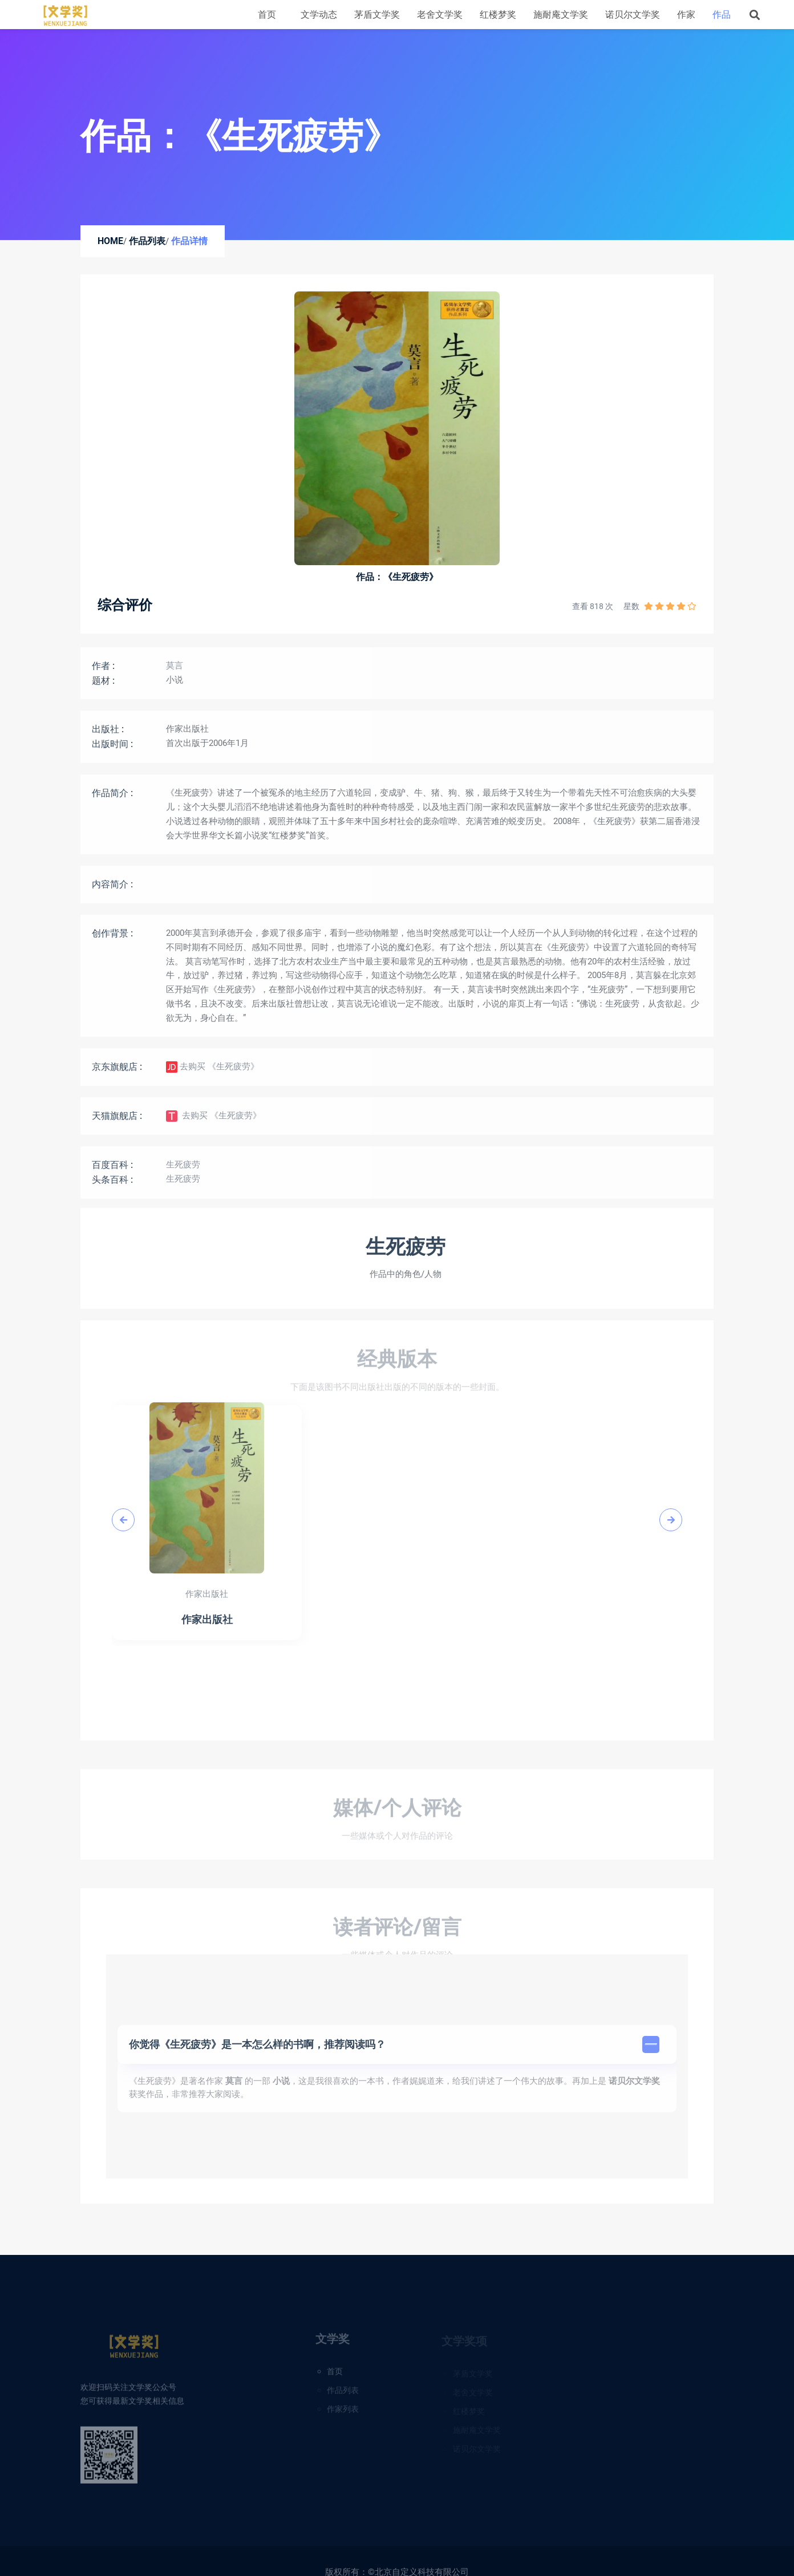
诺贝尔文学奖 (632, 14)
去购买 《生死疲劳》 (212, 1075)
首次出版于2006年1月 (207, 752)
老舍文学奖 (440, 14)
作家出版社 (187, 737)
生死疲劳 (183, 1172)
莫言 (174, 673)
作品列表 (147, 241)
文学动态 (319, 14)
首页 (267, 14)
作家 (686, 14)
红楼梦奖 (498, 14)
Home (110, 241)
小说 (174, 688)
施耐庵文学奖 (560, 14)
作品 (721, 14)
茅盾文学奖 (377, 14)
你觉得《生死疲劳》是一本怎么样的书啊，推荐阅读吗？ (394, 2052)
